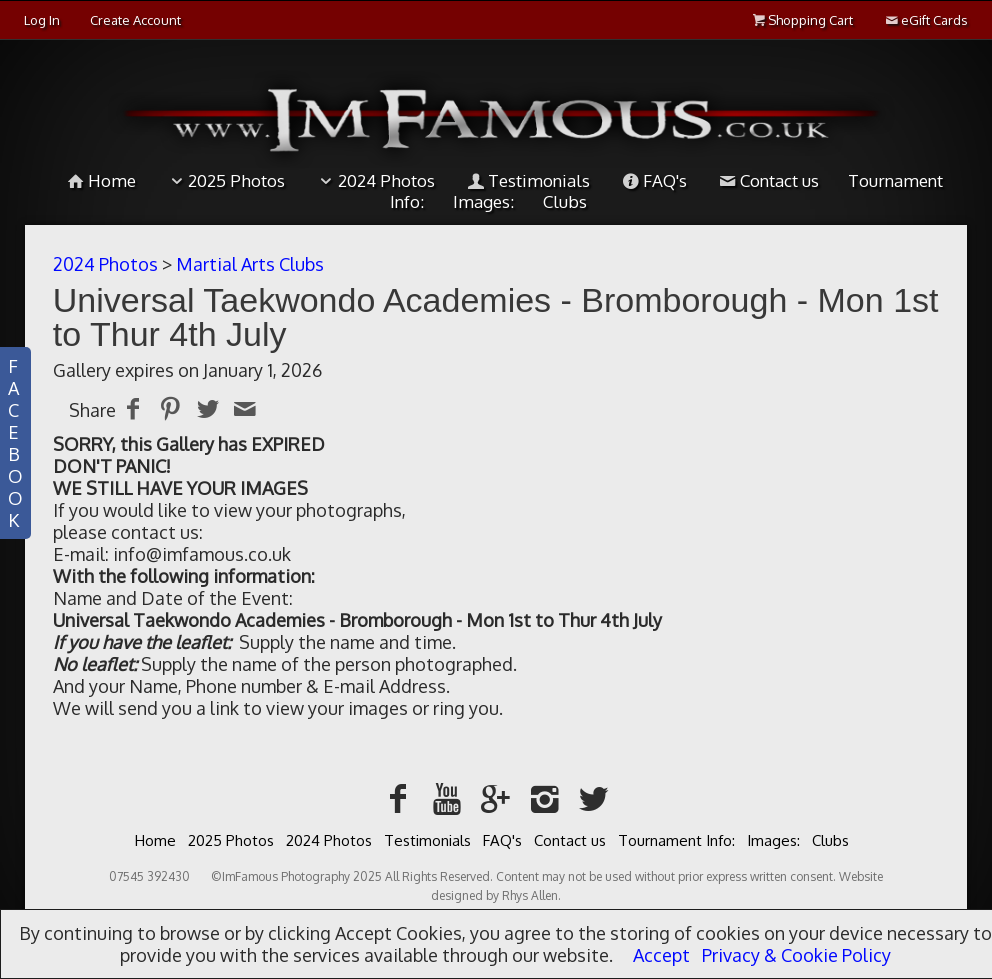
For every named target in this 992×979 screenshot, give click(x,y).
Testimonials (527, 180)
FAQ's (653, 180)
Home (100, 180)
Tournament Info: (676, 840)
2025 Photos (225, 180)
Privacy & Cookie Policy (796, 955)
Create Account (135, 20)
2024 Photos (374, 180)
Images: (773, 840)
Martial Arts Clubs (250, 264)
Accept (661, 955)
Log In (42, 20)
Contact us (767, 180)
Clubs (830, 840)
